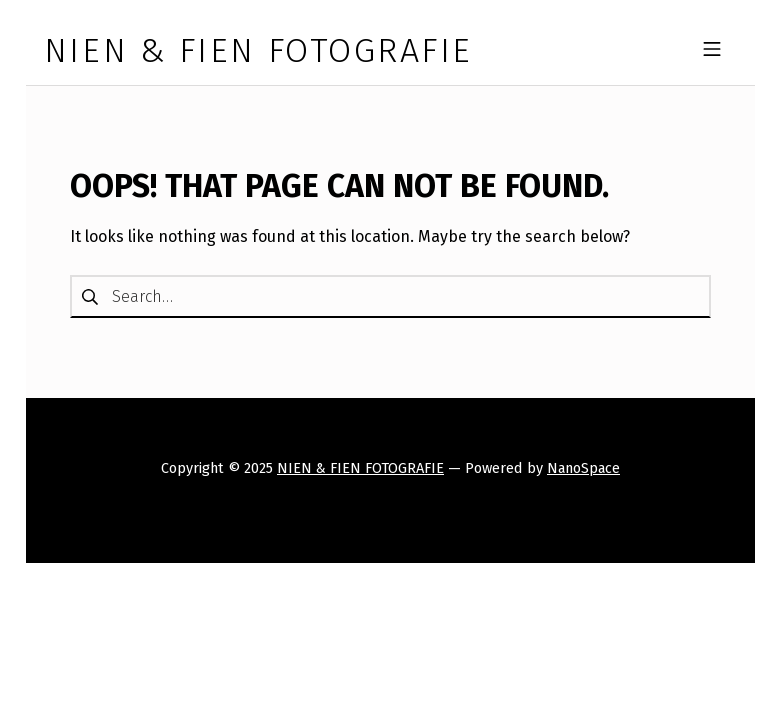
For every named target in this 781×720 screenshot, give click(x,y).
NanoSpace (583, 468)
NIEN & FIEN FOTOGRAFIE (360, 468)
